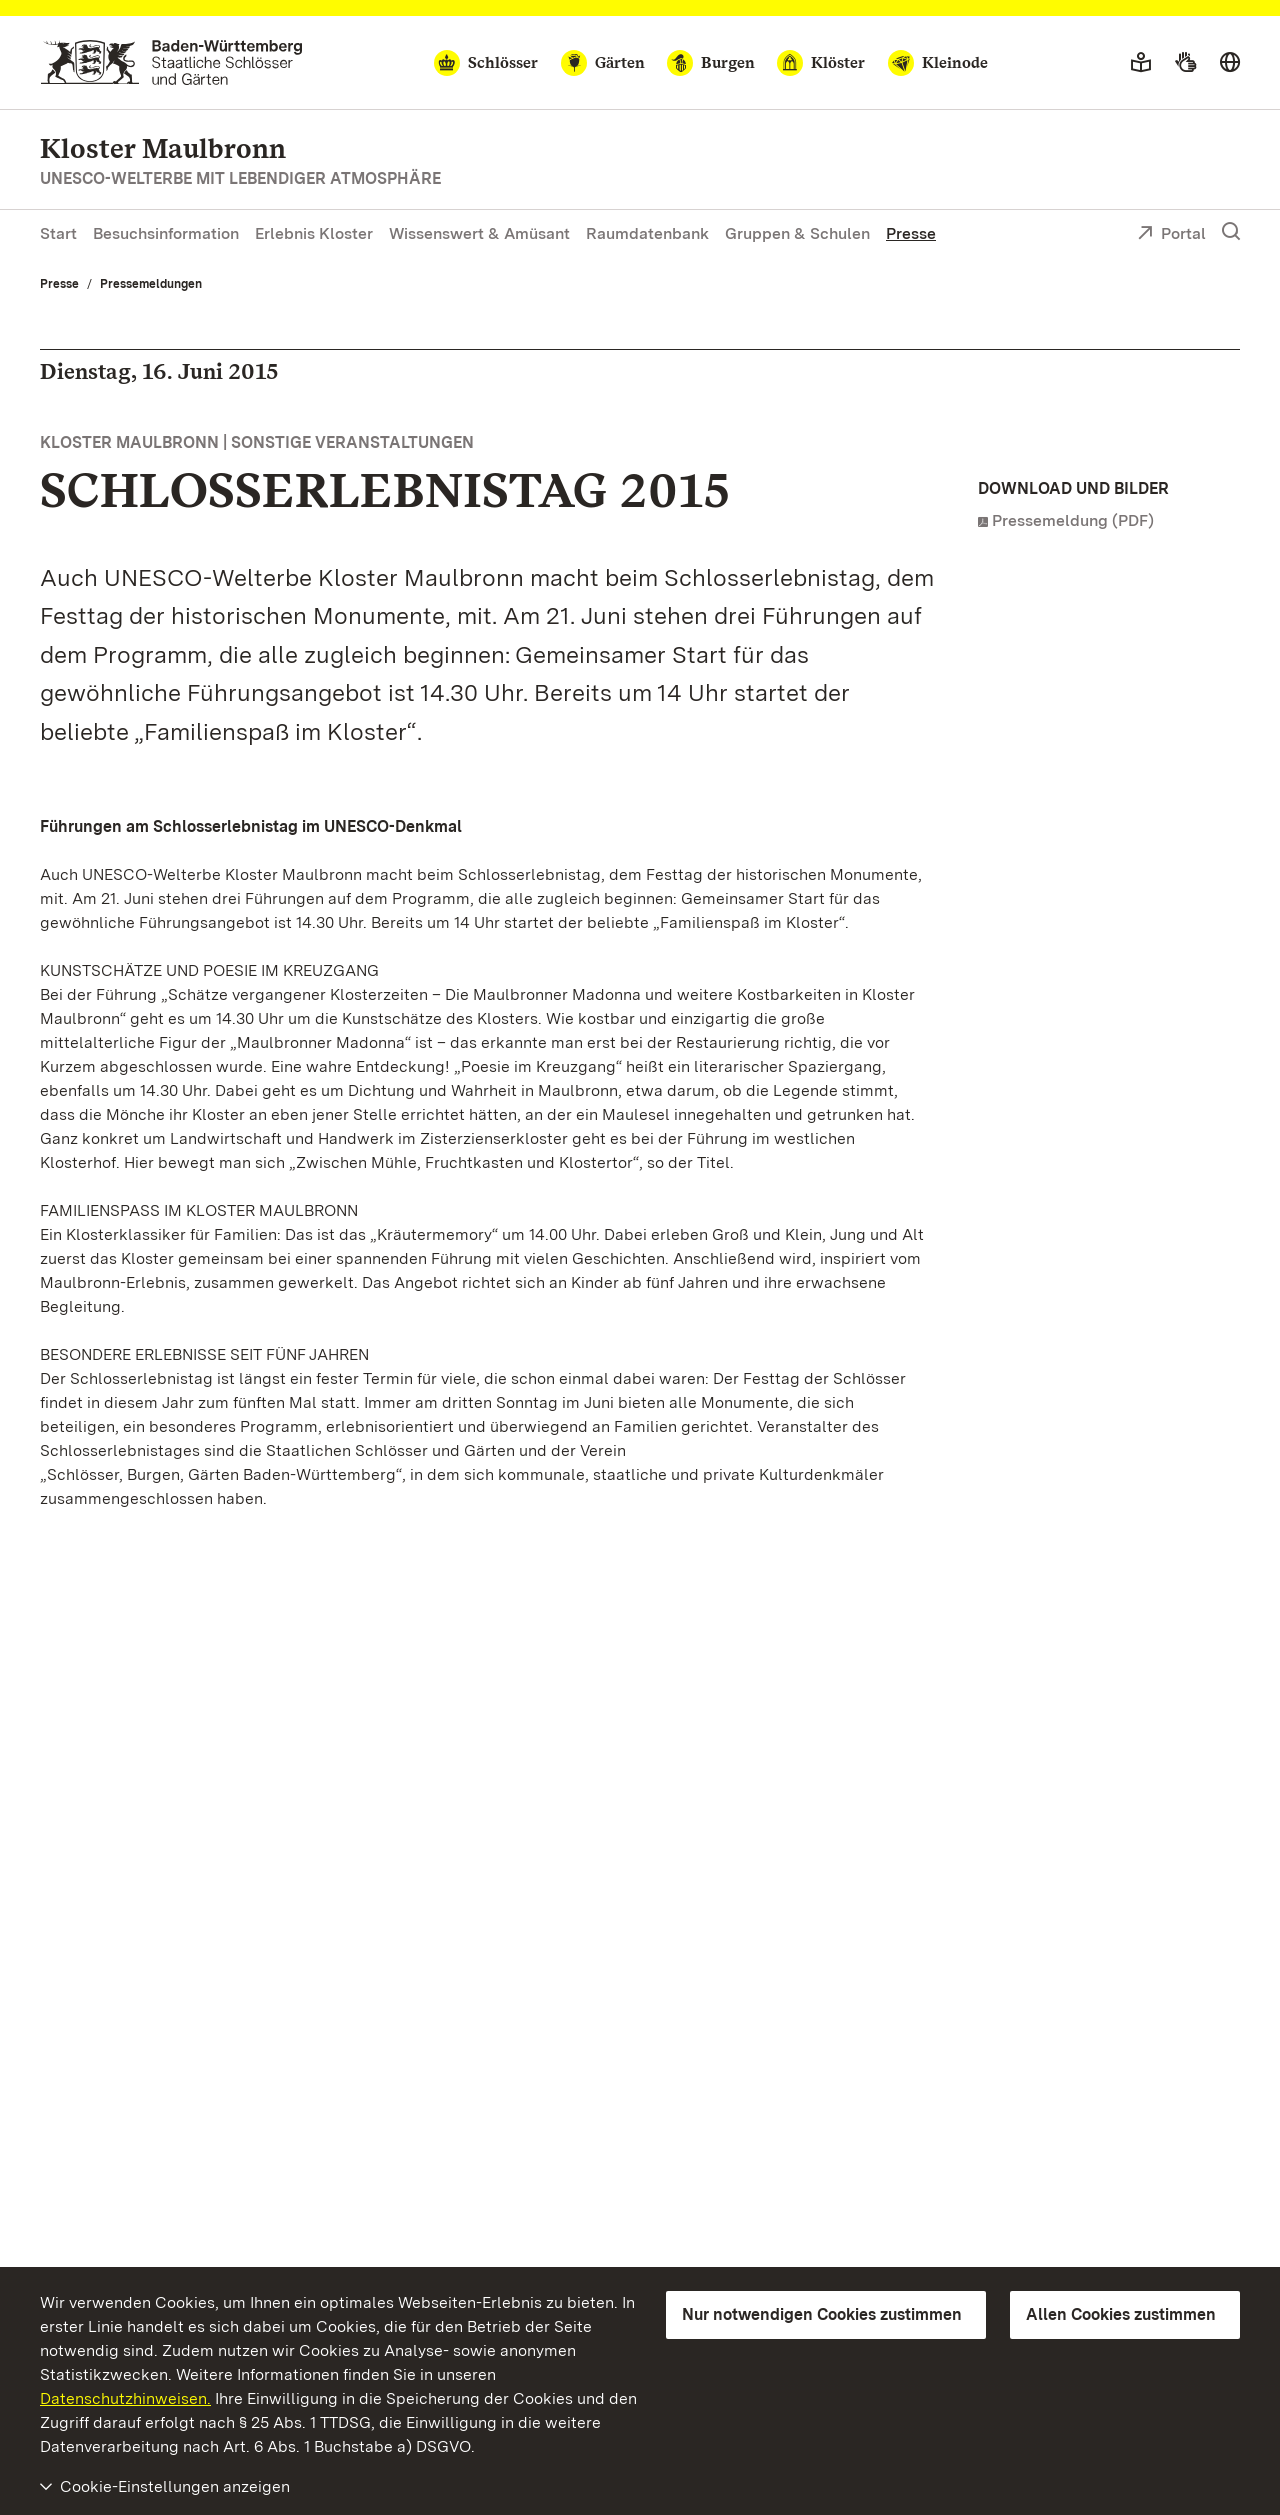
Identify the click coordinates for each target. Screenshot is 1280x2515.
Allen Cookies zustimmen (1121, 2314)
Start (58, 233)
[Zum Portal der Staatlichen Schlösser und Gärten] (171, 62)
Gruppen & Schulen (797, 233)
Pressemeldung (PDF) (1073, 520)
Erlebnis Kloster (314, 233)
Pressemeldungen (151, 284)
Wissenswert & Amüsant (479, 233)
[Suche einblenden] (1231, 232)
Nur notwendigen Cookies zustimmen (822, 2314)
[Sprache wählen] (1230, 63)
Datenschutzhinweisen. (125, 2398)
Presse (911, 233)
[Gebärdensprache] (1185, 63)
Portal (1171, 235)
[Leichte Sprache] (1141, 63)
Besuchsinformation (166, 233)
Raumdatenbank (647, 233)
